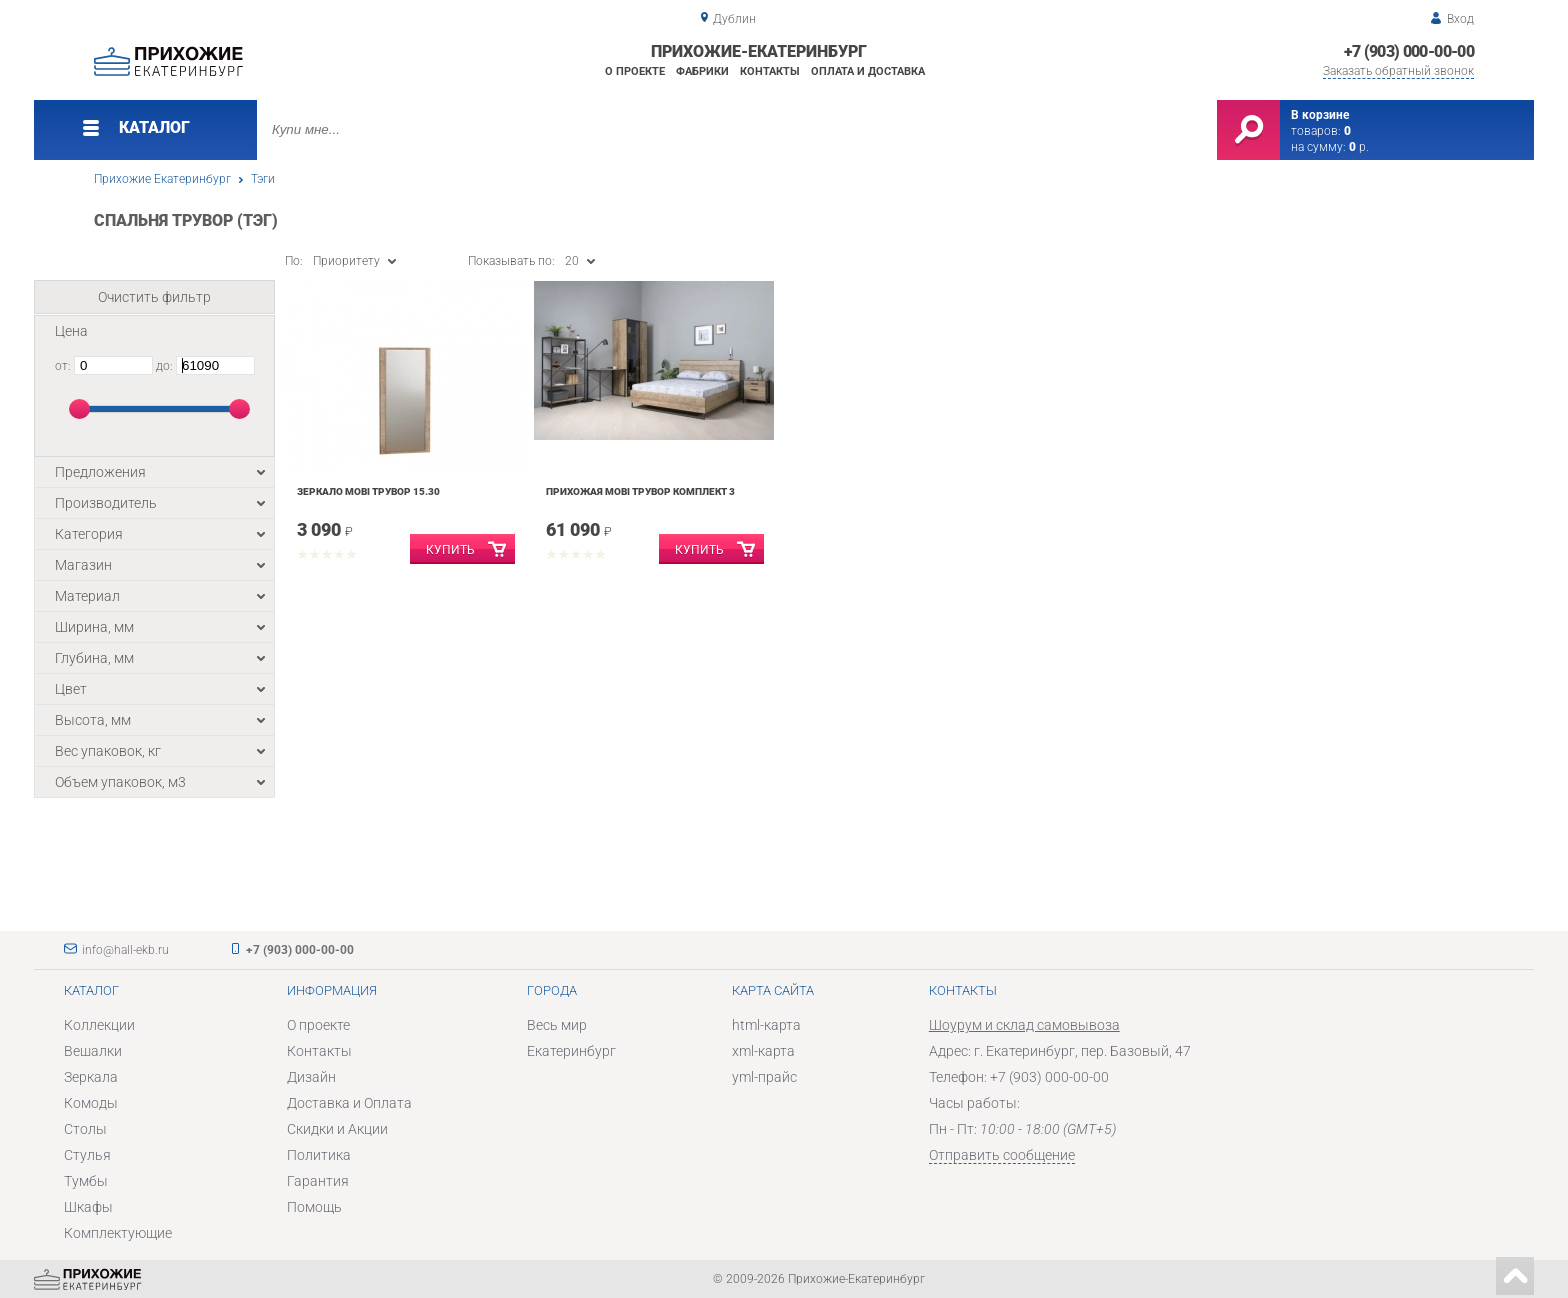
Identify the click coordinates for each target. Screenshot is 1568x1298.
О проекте (635, 71)
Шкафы (88, 1207)
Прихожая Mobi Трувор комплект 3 (640, 491)
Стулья (87, 1155)
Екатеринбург (571, 1051)
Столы (85, 1129)
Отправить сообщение (1002, 1155)
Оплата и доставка (868, 71)
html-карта (766, 1025)
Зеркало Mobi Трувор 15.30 (368, 491)
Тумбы (86, 1181)
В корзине (1320, 115)
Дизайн (311, 1077)
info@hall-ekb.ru (125, 950)
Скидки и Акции (337, 1129)
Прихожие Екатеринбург (162, 179)
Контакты (770, 71)
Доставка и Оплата (349, 1103)
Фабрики (702, 71)
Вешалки (93, 1051)
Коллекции (99, 1025)
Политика (319, 1155)
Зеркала (91, 1077)
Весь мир (557, 1025)
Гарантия (318, 1181)
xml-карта (763, 1051)
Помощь (314, 1207)
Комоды (91, 1103)
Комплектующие (118, 1233)
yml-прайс (764, 1077)
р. (1359, 147)
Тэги (263, 179)
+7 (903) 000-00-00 (1409, 51)
